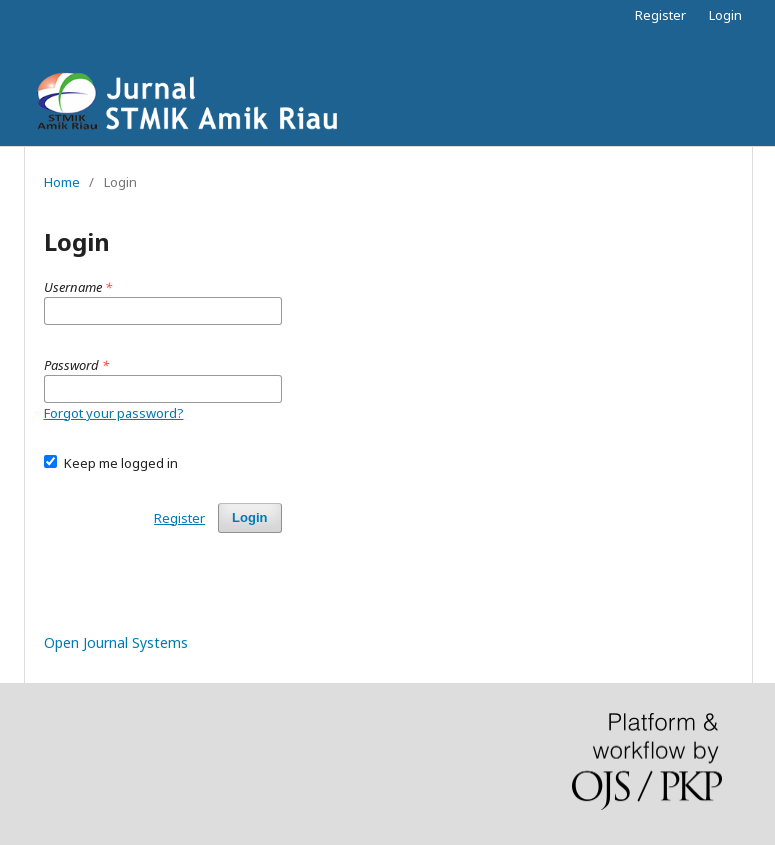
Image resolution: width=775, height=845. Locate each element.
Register (660, 15)
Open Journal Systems (116, 642)
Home (62, 182)
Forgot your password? (114, 413)
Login (725, 15)
